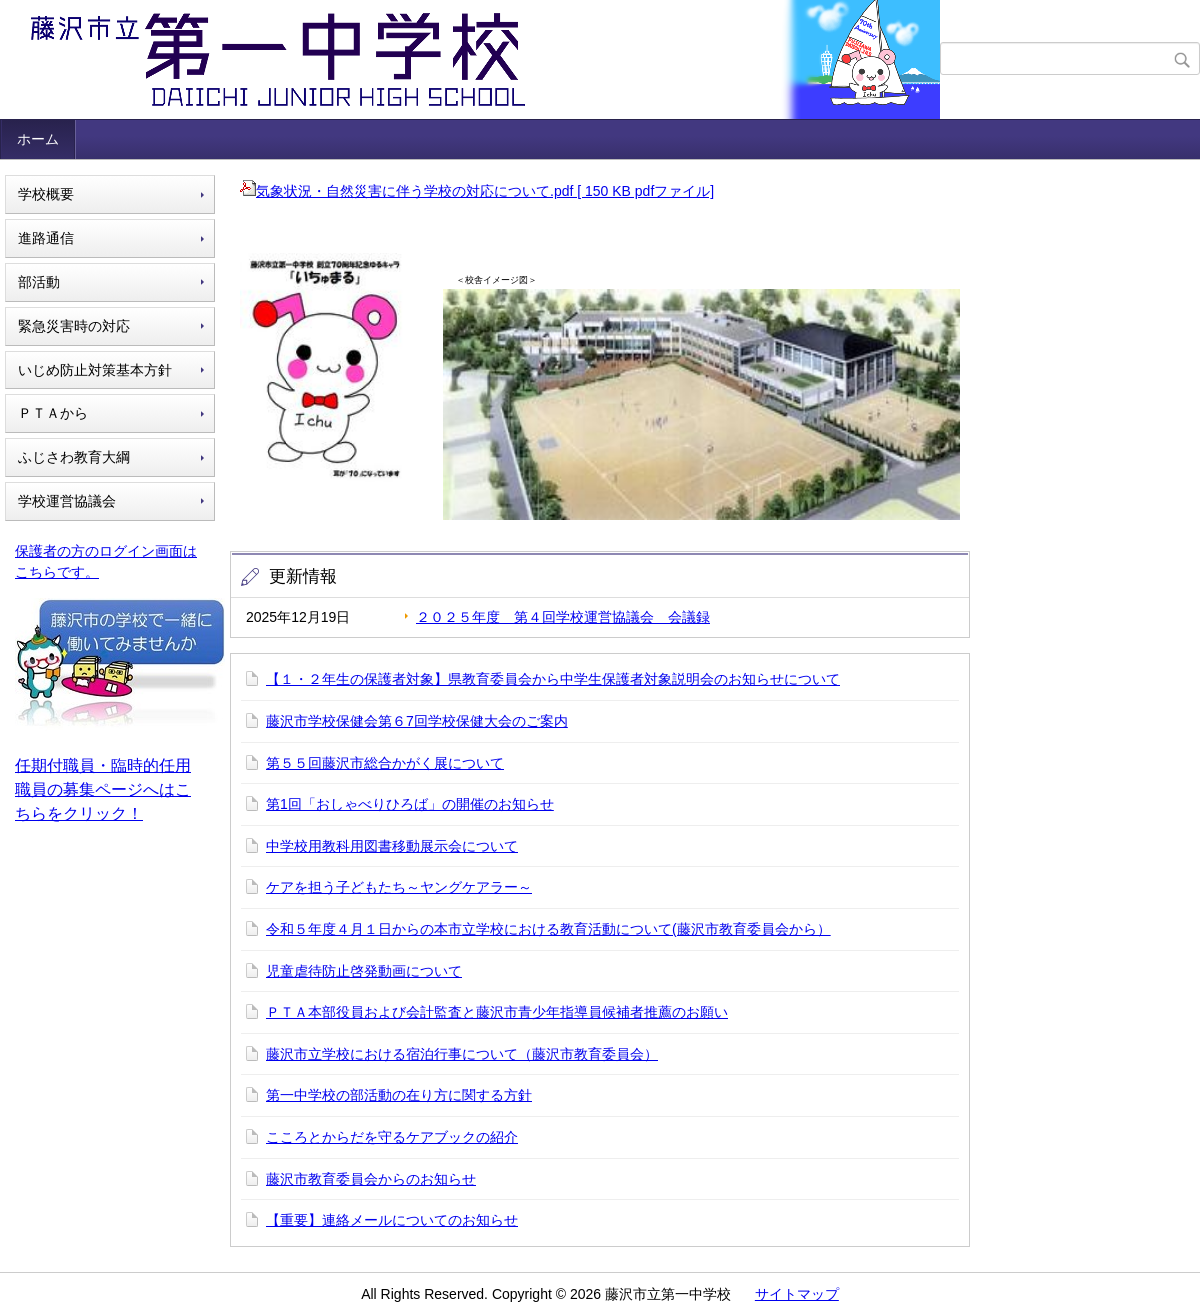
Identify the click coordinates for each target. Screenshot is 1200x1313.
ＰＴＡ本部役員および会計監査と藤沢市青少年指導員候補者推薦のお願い (497, 1012)
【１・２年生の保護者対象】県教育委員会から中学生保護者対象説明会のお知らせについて (553, 679)
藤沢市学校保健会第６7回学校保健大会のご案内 (417, 721)
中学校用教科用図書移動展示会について (392, 846)
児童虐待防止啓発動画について (364, 971)
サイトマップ (797, 1294)
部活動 (39, 282)
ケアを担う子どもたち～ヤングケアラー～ (399, 887)
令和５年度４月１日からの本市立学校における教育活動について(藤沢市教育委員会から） (548, 929)
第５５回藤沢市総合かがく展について (385, 763)
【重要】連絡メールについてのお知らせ (392, 1220)
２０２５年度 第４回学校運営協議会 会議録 (563, 617)
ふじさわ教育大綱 (74, 457)
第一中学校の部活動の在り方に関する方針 (399, 1095)
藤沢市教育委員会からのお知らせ (371, 1179)
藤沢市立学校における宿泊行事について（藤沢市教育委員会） (462, 1054)
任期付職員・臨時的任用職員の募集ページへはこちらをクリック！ (103, 789)
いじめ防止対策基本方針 (95, 370)
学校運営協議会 (67, 501)
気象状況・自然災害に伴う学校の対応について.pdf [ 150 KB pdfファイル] (477, 191)
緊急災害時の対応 (74, 326)
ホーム (38, 139)
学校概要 (46, 194)
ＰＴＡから (53, 413)
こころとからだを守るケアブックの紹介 (392, 1137)
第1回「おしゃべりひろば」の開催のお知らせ (410, 804)
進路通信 (46, 238)
